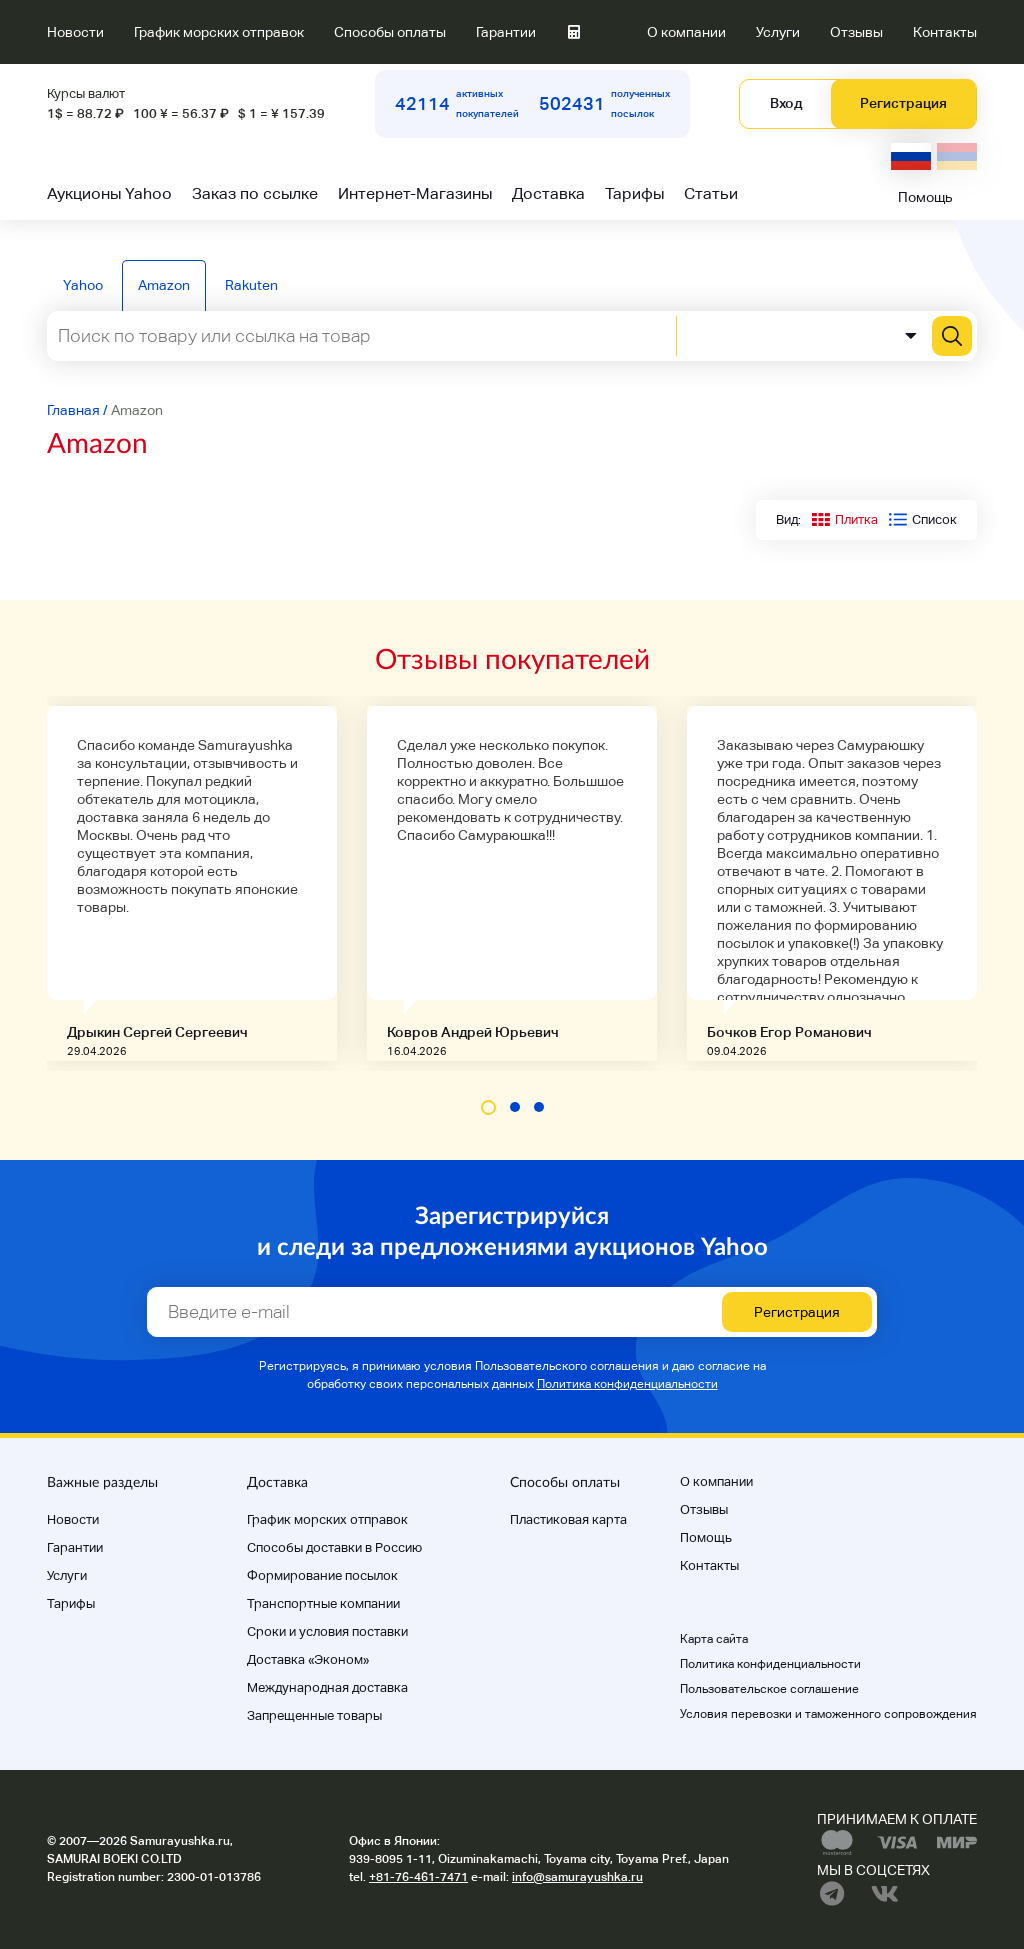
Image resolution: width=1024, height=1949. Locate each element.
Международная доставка (327, 1687)
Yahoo (83, 285)
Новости (75, 32)
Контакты (945, 32)
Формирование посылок (322, 1575)
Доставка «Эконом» (308, 1659)
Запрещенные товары (314, 1715)
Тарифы (634, 193)
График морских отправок (219, 32)
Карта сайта (714, 1639)
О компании (686, 32)
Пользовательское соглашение (769, 1689)
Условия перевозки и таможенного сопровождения (828, 1714)
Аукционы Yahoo (109, 193)
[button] (488, 1107)
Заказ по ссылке (255, 193)
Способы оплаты (390, 32)
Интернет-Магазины (415, 193)
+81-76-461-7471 (418, 1877)
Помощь (925, 197)
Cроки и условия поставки (327, 1631)
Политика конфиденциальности (627, 1384)
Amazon (164, 285)
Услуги (778, 32)
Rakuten (251, 285)
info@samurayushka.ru (577, 1877)
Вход (786, 103)
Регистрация (903, 103)
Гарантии (506, 32)
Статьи (711, 193)
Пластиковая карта (568, 1519)
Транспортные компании (323, 1603)
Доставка (548, 193)
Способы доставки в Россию (334, 1547)
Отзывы (856, 32)
